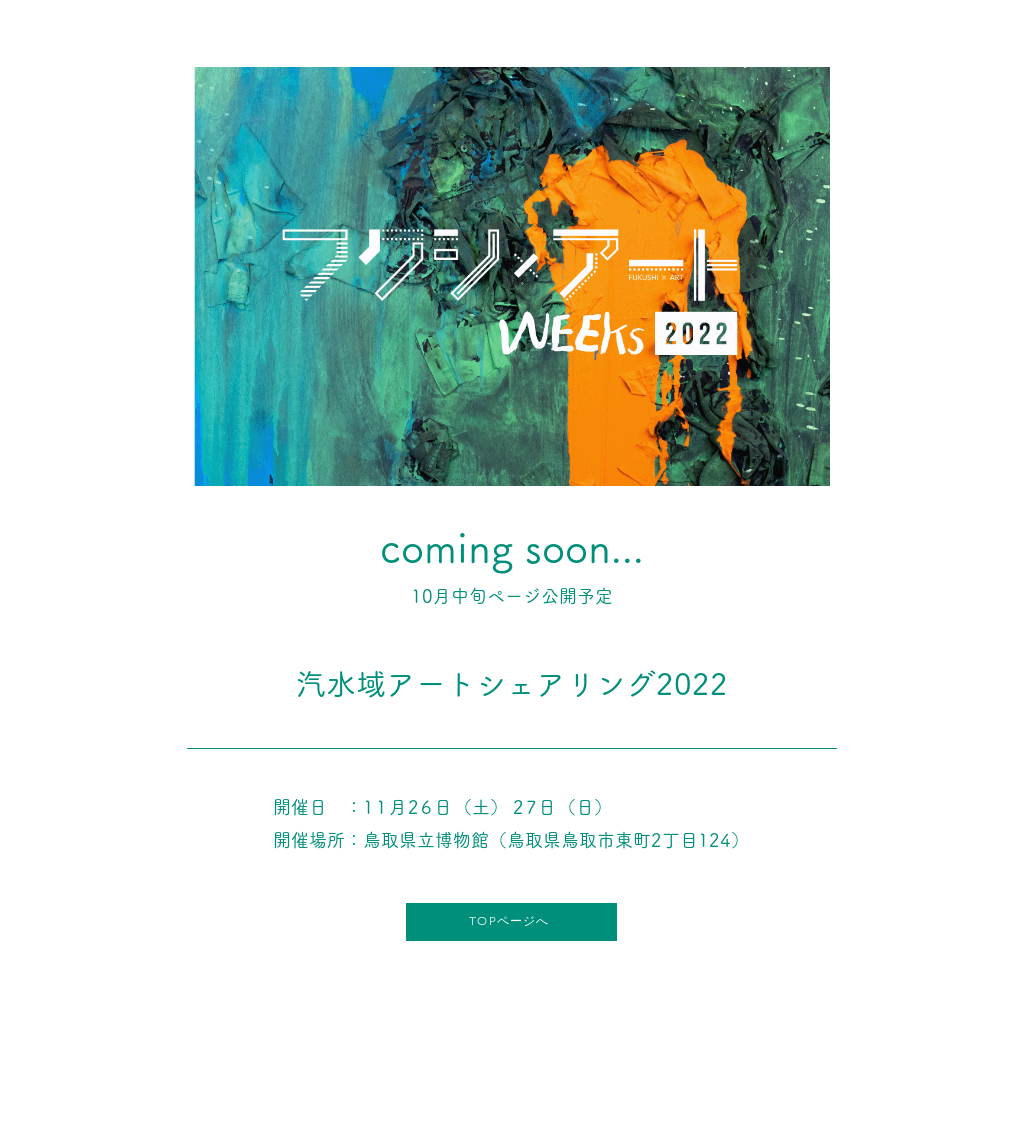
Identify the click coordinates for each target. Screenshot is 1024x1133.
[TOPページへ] (511, 922)
